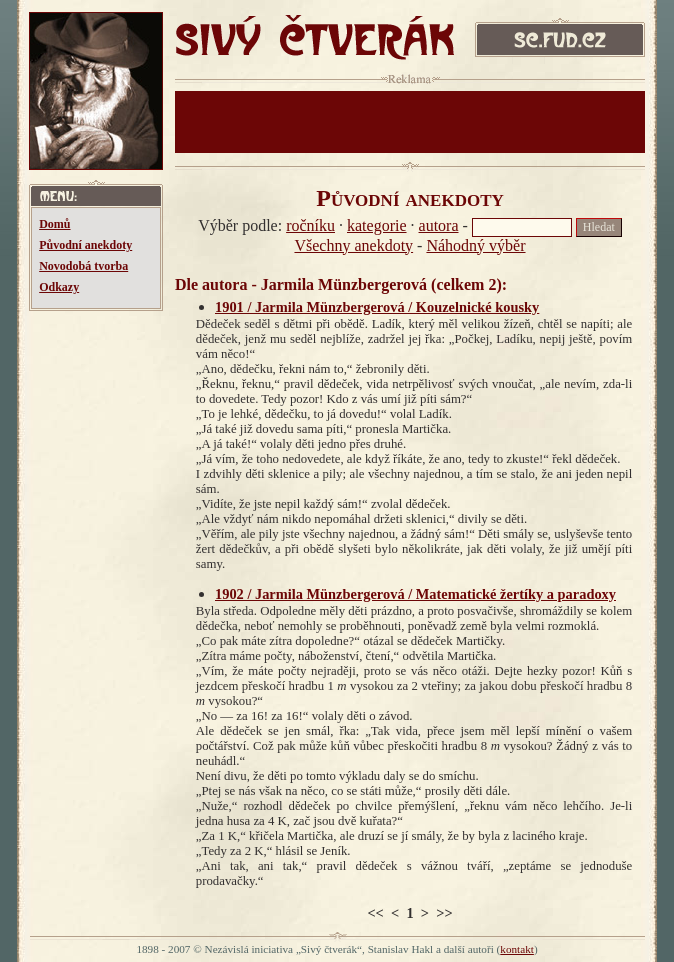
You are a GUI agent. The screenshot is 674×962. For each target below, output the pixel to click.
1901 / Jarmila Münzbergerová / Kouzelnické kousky (377, 307)
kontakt (517, 949)
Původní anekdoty (85, 245)
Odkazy (59, 287)
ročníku (310, 225)
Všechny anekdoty (353, 245)
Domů (54, 224)
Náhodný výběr (475, 245)
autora (439, 225)
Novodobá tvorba (83, 266)
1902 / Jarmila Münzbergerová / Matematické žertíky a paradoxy (415, 594)
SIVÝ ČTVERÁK (315, 42)
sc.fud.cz (560, 42)
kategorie (377, 225)
